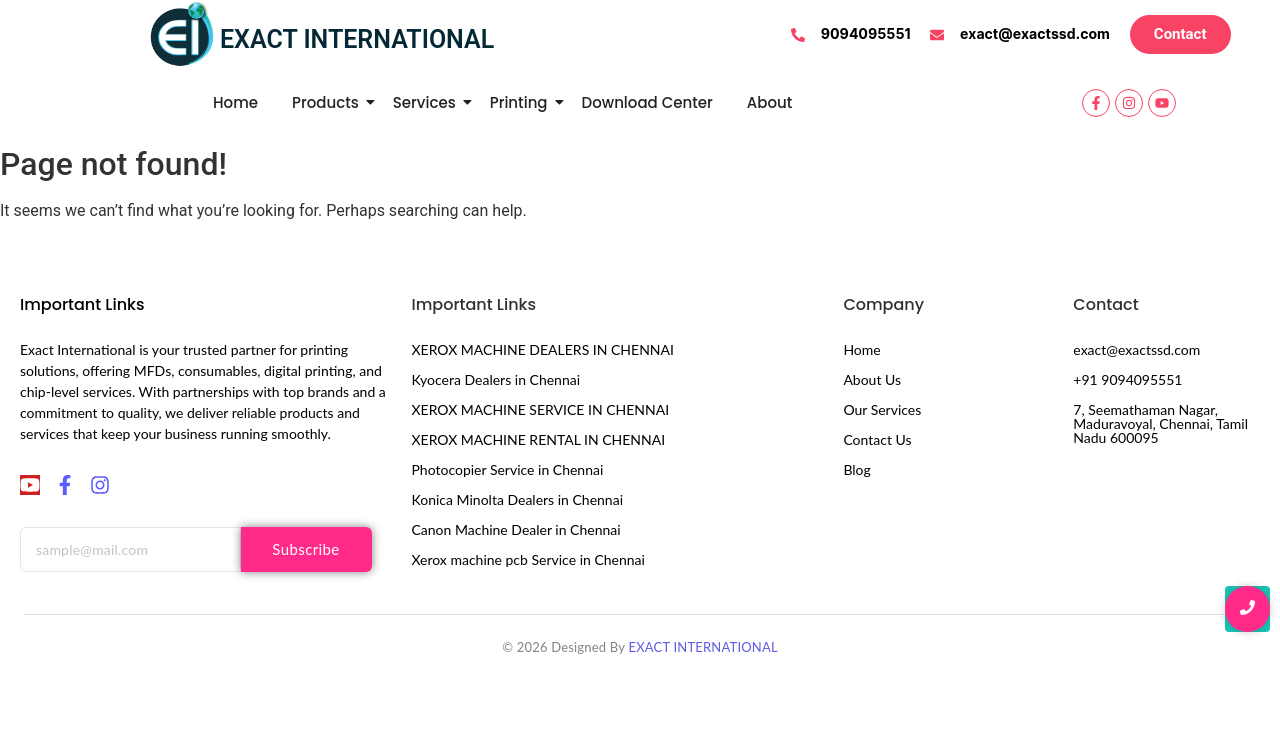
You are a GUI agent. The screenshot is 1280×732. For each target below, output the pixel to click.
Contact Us (877, 439)
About (770, 102)
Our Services (882, 409)
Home (235, 102)
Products (329, 102)
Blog (856, 469)
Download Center (647, 102)
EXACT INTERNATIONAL (702, 647)
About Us (872, 379)
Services (428, 102)
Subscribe (305, 549)
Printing (522, 102)
